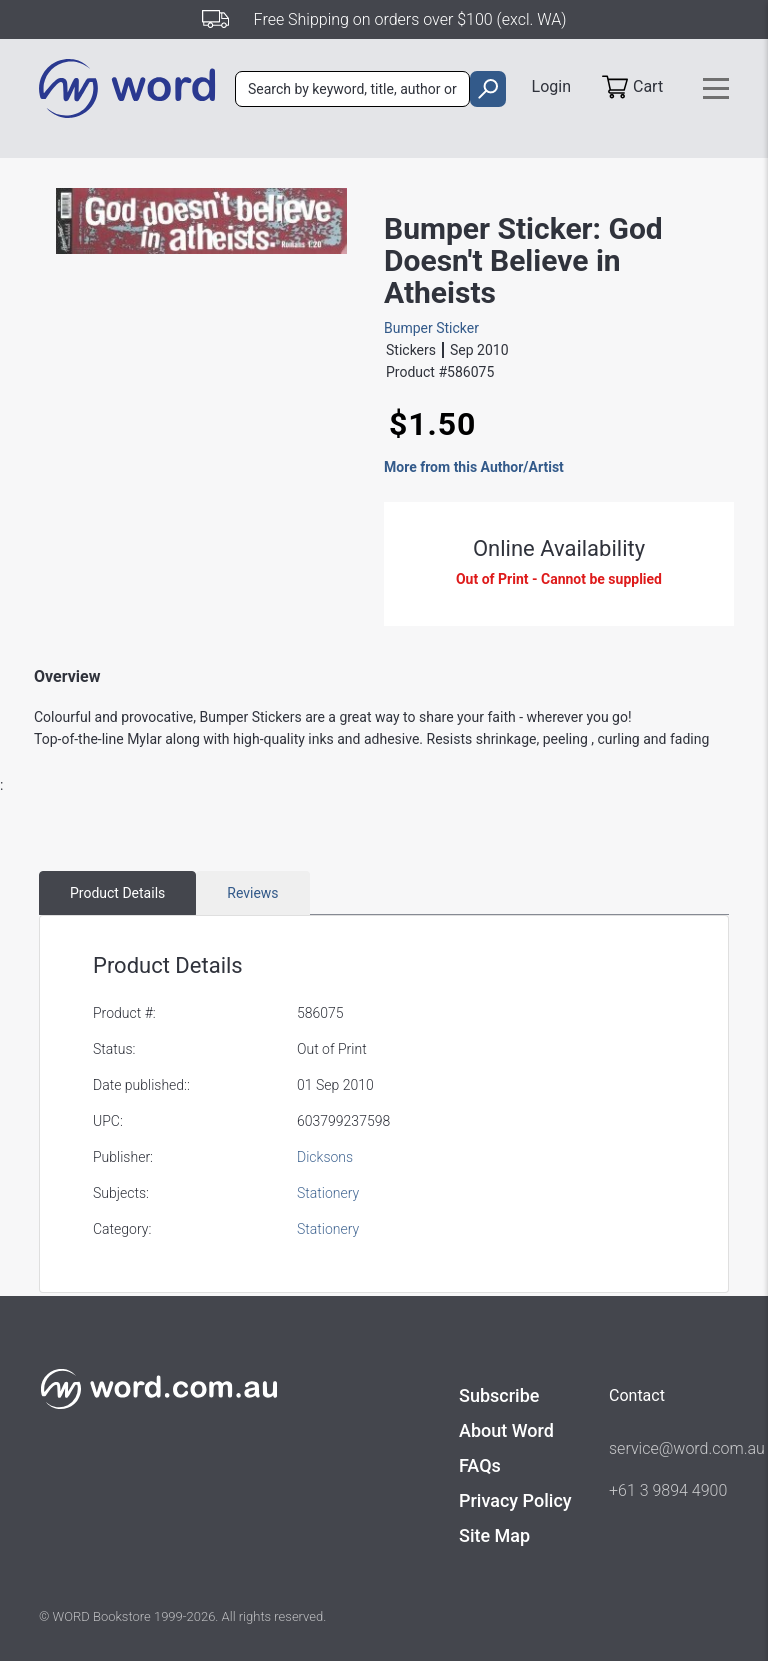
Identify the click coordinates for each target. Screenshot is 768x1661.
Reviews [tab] (252, 893)
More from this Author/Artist (474, 467)
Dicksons (325, 1157)
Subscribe (499, 1395)
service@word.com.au (669, 1448)
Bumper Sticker (431, 328)
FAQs (480, 1465)
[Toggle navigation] (716, 88)
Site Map (494, 1535)
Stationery (328, 1193)
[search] (487, 89)
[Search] (352, 89)
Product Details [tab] (117, 893)
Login (551, 86)
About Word (506, 1430)
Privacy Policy (515, 1500)
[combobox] (352, 89)
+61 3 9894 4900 (668, 1490)
